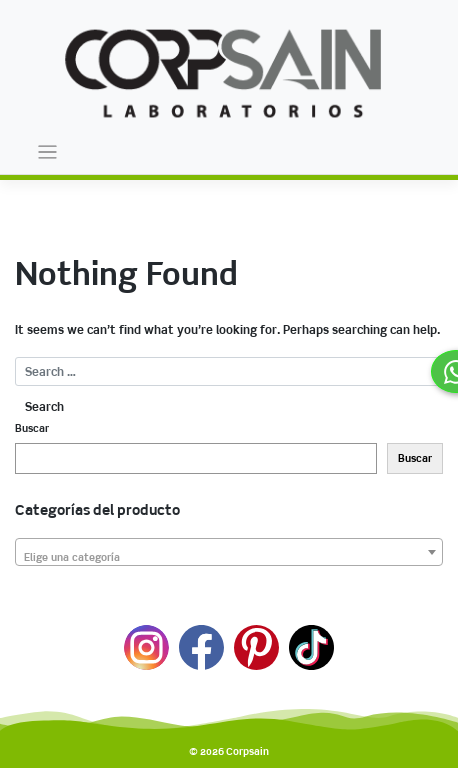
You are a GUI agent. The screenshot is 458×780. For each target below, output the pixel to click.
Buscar (32, 428)
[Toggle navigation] (47, 152)
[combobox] (229, 552)
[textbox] (229, 558)
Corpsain (247, 751)
